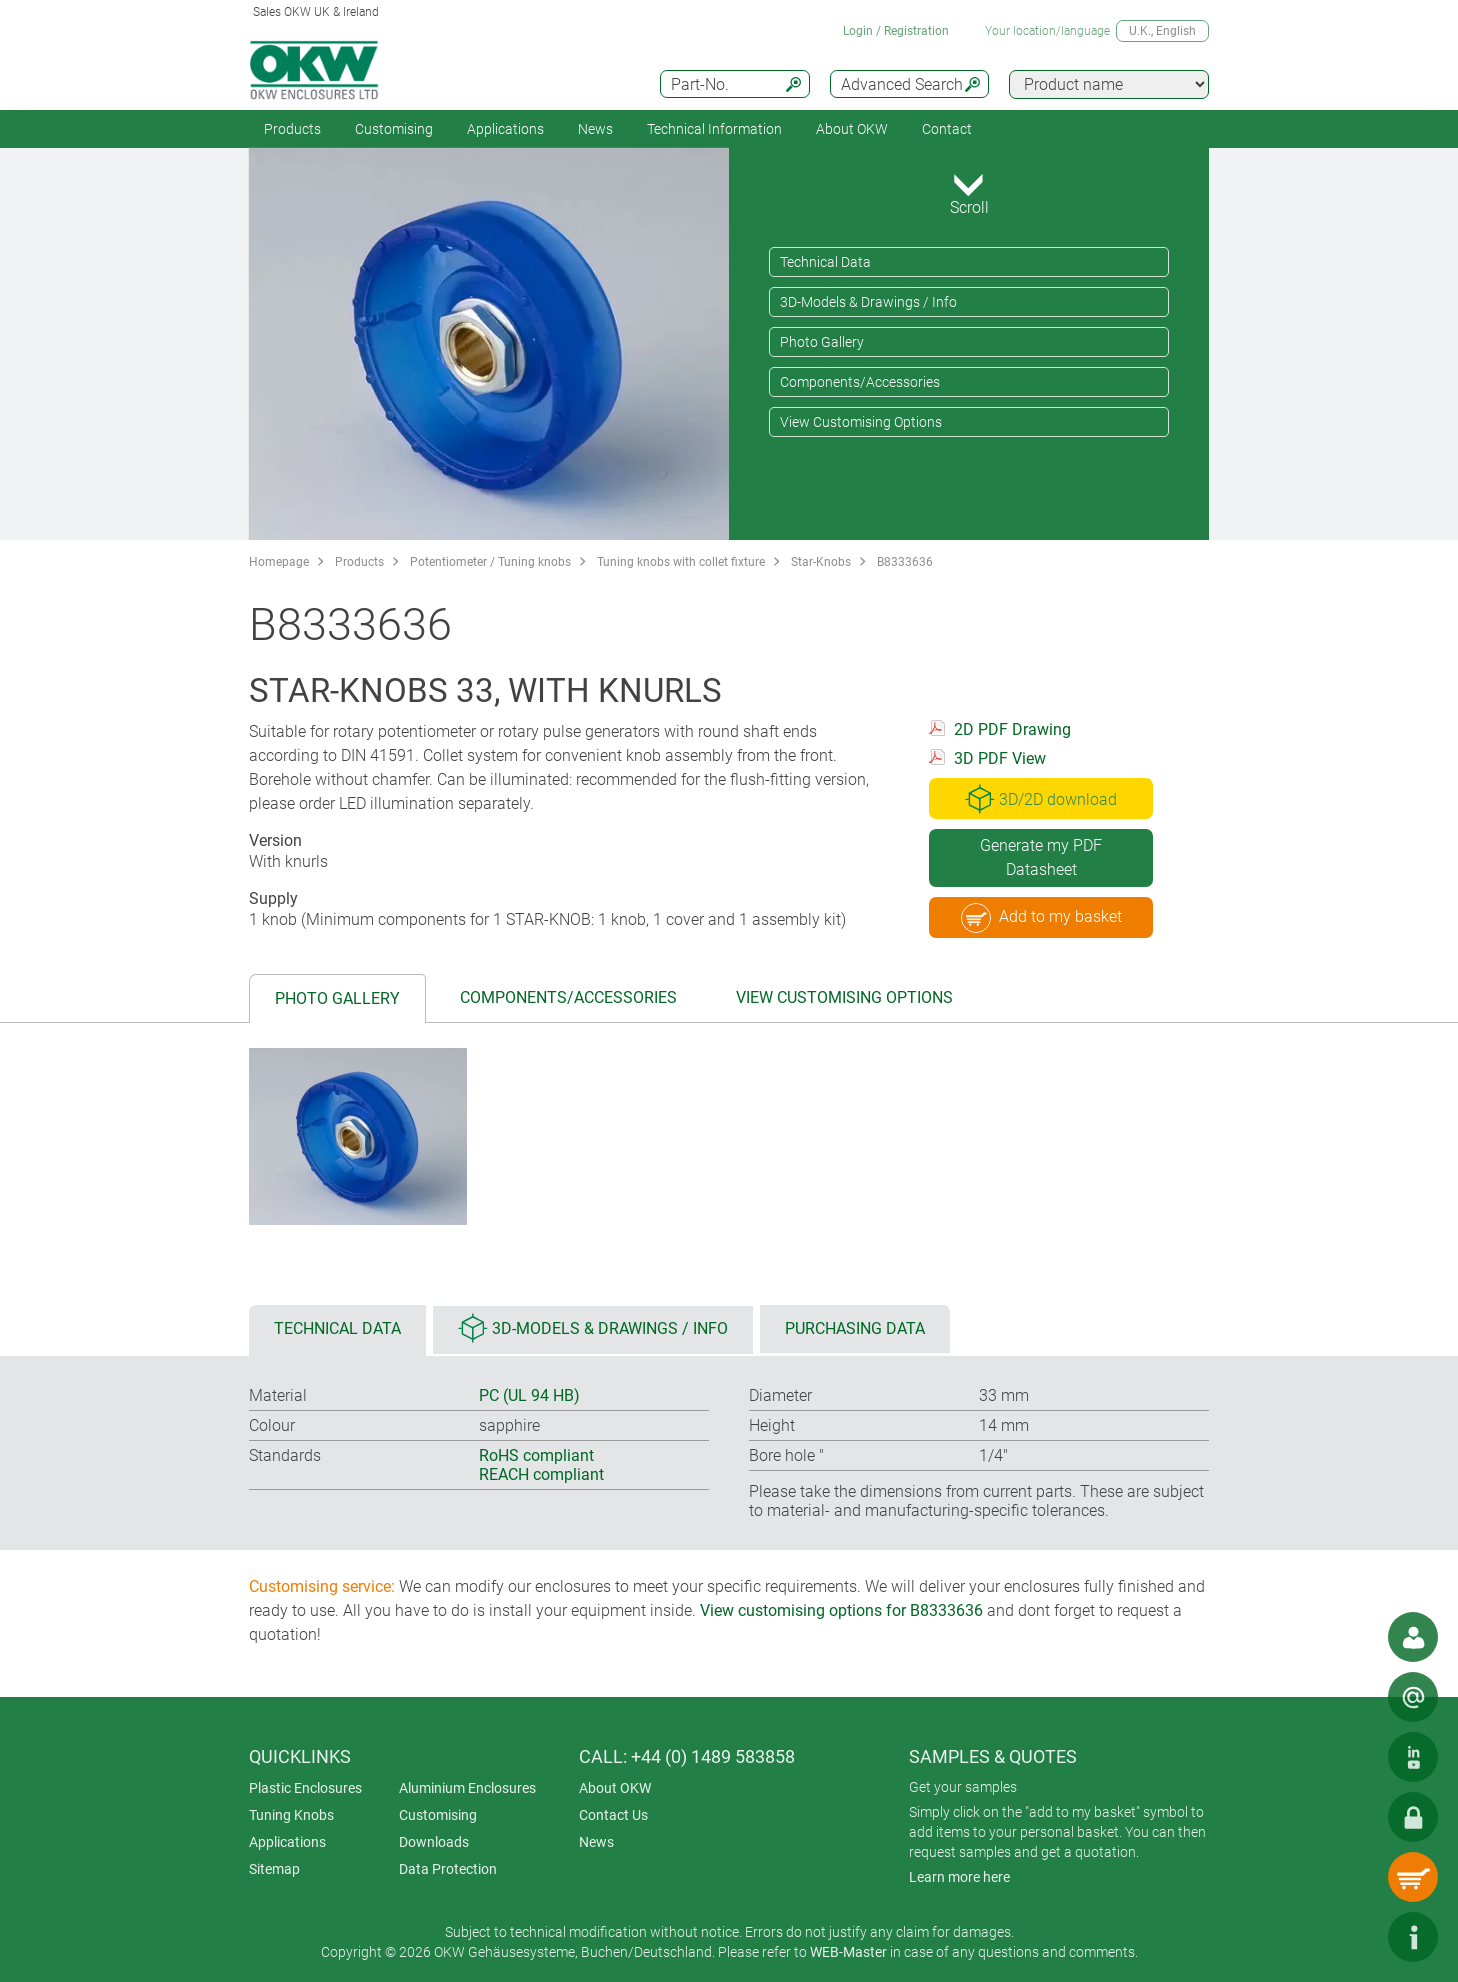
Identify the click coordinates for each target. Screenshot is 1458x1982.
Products (292, 129)
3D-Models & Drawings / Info (868, 302)
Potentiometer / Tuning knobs (490, 562)
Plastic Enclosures (305, 1788)
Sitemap (274, 1869)
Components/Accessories (860, 382)
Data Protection (448, 1869)
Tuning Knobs (291, 1815)
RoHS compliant (536, 1455)
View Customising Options (861, 422)
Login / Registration (896, 31)
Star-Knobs (821, 562)
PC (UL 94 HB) (529, 1395)
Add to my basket (1041, 918)
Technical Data (825, 262)
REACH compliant (541, 1474)
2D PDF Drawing (1012, 729)
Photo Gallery (822, 342)
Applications (505, 129)
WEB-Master (848, 1952)
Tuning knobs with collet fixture (681, 562)
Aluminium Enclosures (467, 1788)
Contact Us (613, 1815)
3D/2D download (1041, 799)
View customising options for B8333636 (841, 1610)
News (595, 129)
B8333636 (905, 562)
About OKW (615, 1788)
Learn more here (959, 1877)
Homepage (279, 562)
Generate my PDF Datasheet (1041, 857)
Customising (394, 129)
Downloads (434, 1842)
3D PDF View (1000, 758)
